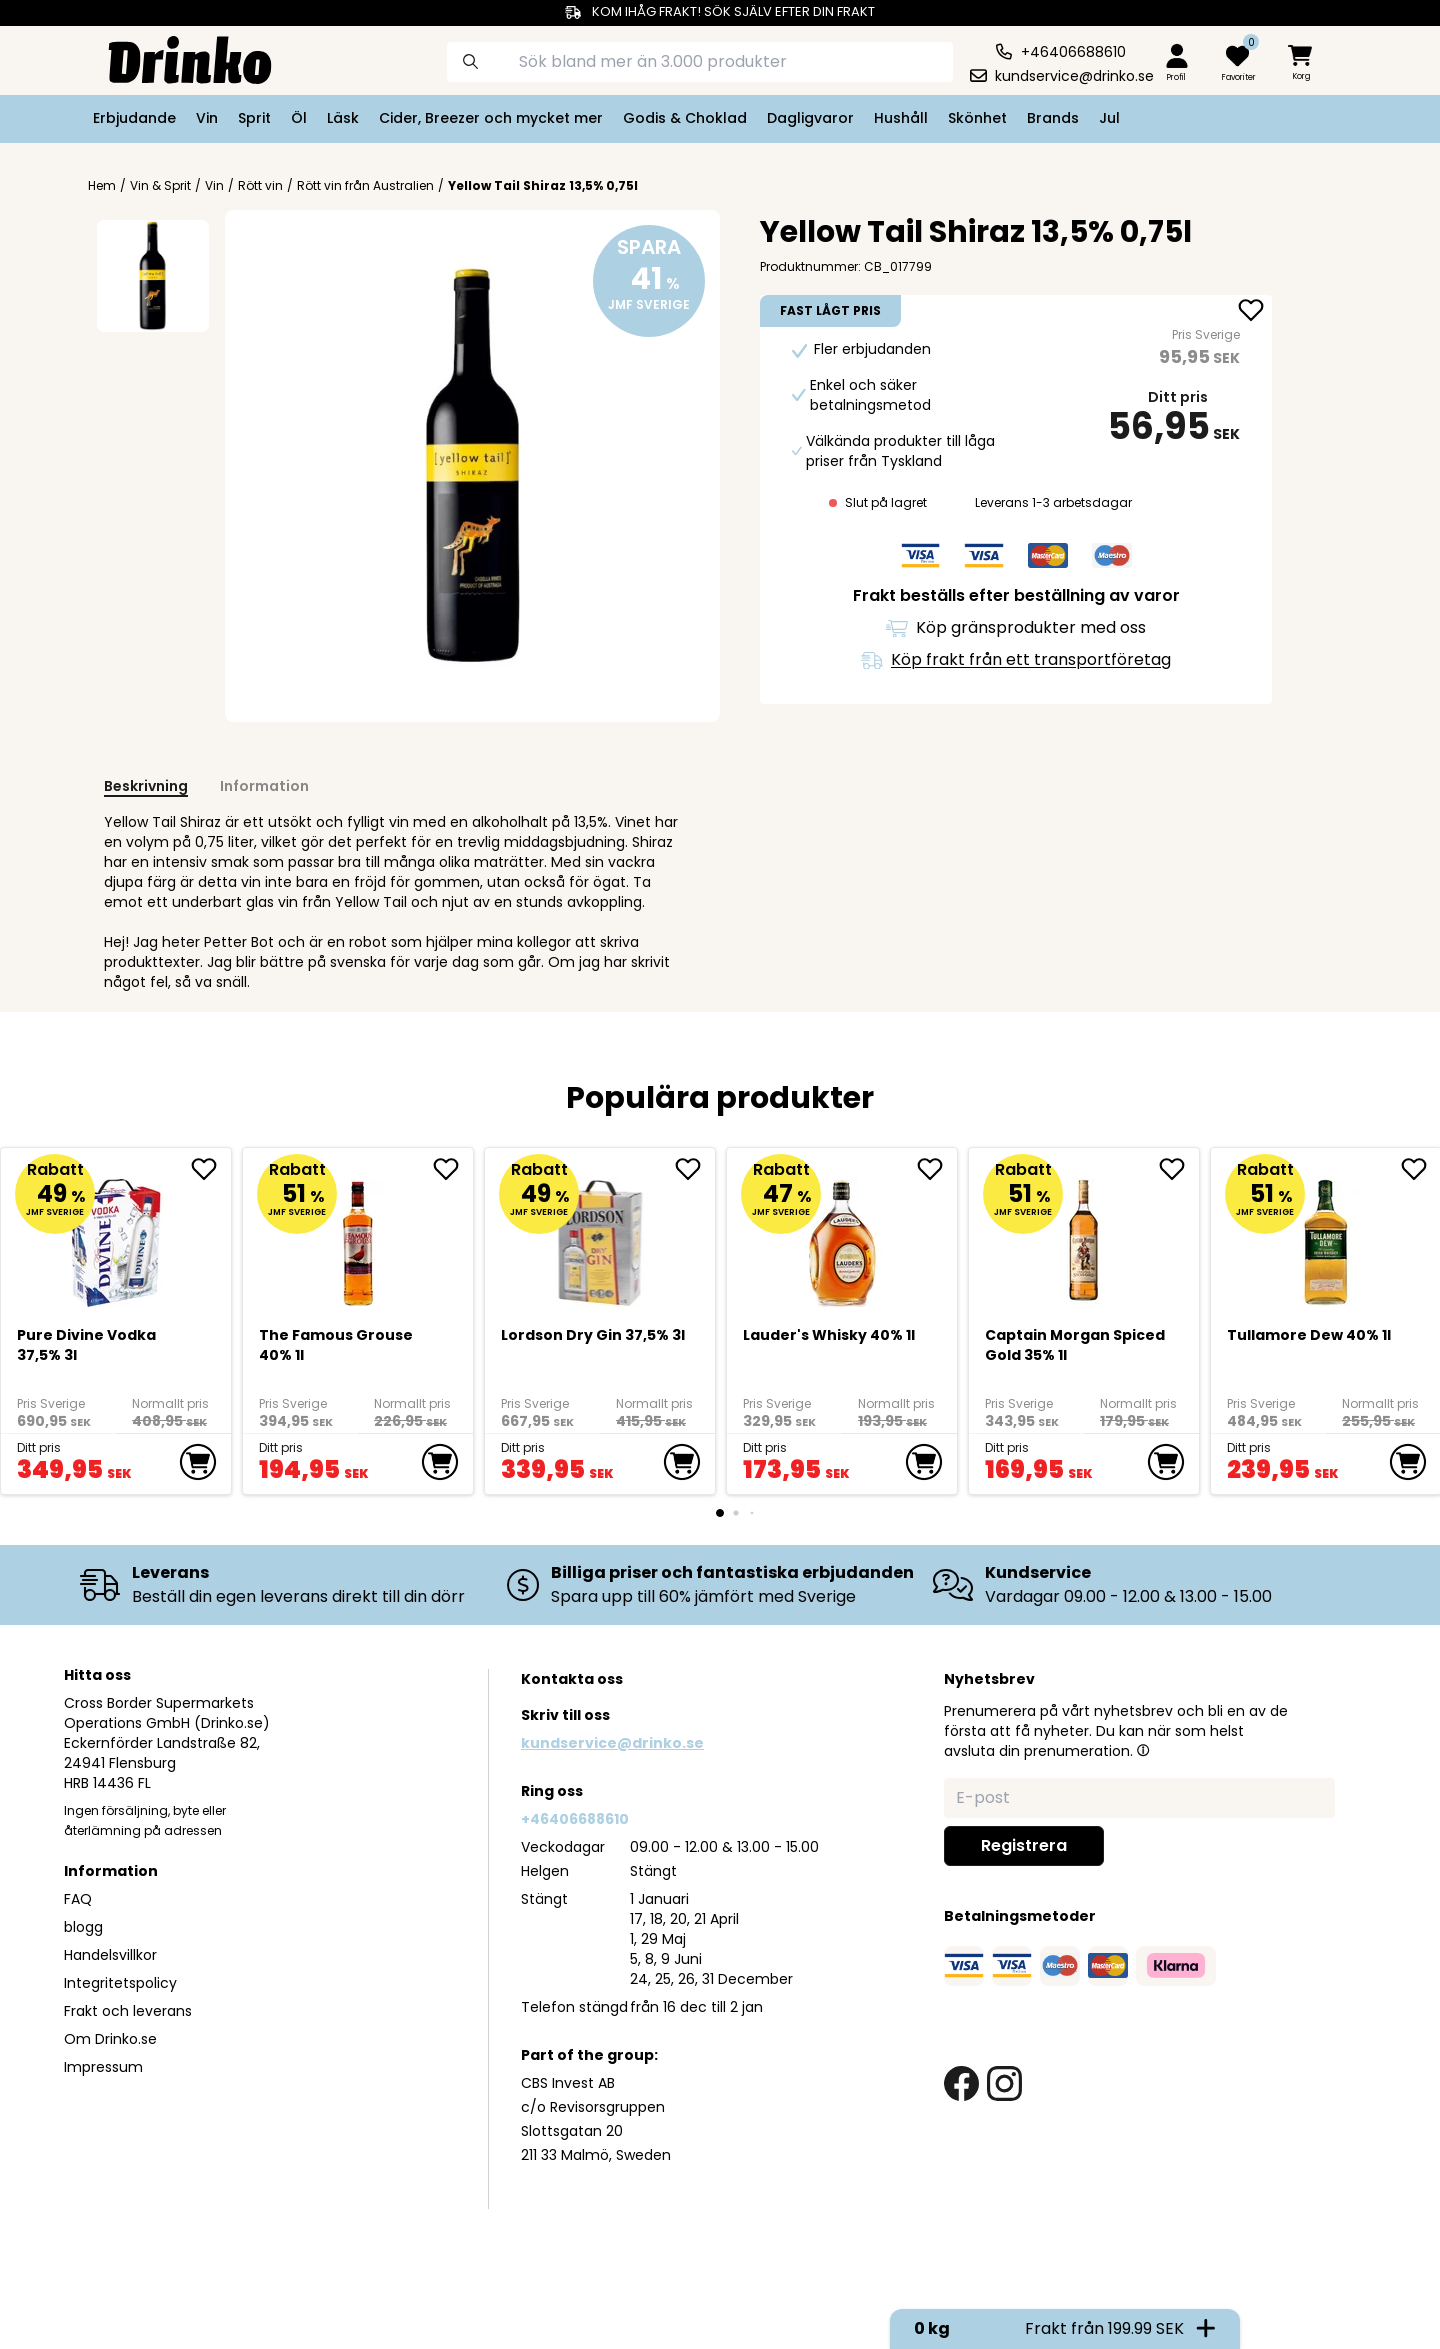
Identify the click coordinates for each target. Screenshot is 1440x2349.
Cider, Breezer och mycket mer (491, 118)
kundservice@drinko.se (612, 1743)
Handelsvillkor (110, 1955)
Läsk (343, 118)
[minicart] (1302, 63)
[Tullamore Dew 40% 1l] (1326, 1235)
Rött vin (260, 186)
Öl (299, 118)
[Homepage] (174, 58)
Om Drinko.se (110, 2039)
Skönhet (977, 118)
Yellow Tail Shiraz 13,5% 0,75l (543, 185)
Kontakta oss (572, 1679)
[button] (1143, 1750)
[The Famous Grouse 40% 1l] (358, 1235)
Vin (207, 118)
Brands (1053, 118)
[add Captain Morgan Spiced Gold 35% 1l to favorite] (1179, 1169)
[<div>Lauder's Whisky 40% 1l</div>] (842, 1235)
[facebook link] (961, 2083)
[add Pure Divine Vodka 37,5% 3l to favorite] (211, 1169)
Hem (102, 186)
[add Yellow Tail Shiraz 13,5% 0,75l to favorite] (1251, 312)
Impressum (103, 2067)
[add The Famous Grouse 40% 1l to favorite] (453, 1169)
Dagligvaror (810, 118)
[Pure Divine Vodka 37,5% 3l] (116, 1235)
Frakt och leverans (128, 2011)
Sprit (254, 118)
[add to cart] (198, 1462)
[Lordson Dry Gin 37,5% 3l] (600, 1235)
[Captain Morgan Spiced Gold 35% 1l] (1084, 1235)
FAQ (78, 1899)
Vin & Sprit (160, 186)
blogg (83, 1927)
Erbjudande (134, 118)
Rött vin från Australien (365, 186)
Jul (1109, 118)
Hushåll (901, 118)
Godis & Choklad (685, 118)
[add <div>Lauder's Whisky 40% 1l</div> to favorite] (937, 1169)
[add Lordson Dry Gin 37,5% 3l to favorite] (695, 1169)
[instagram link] (1004, 2083)
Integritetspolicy (120, 1983)
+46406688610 (575, 1819)
